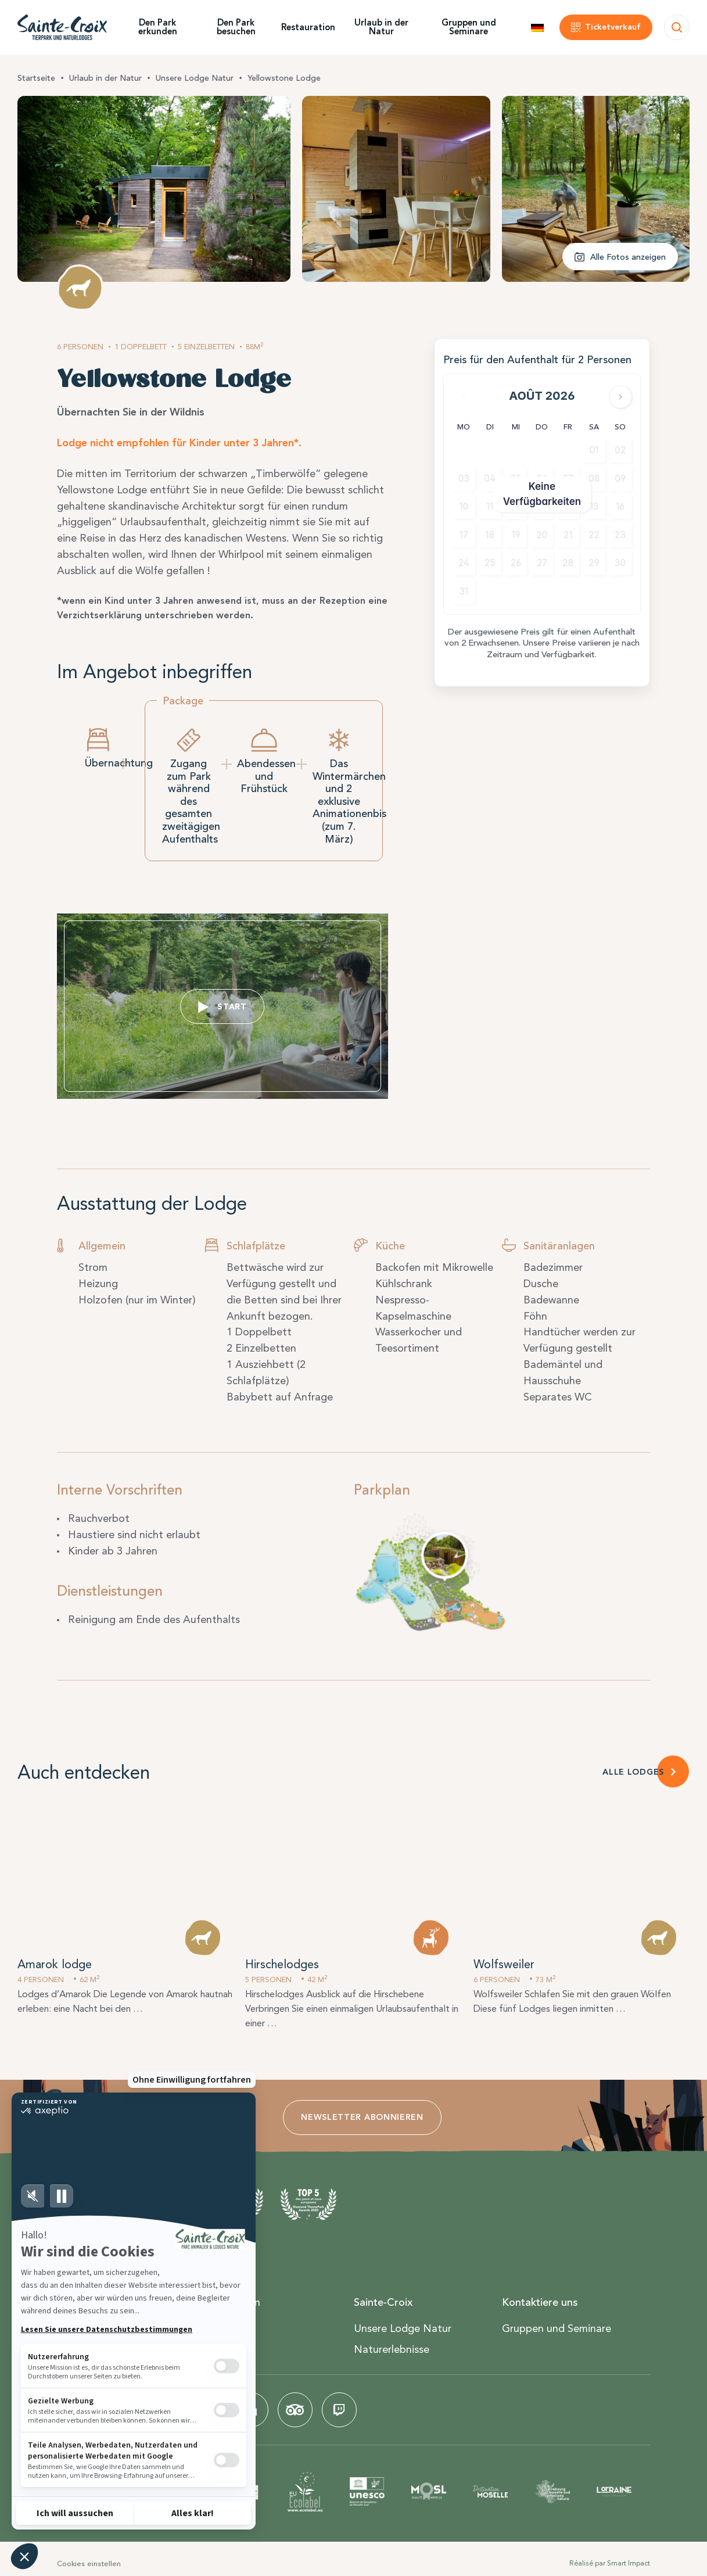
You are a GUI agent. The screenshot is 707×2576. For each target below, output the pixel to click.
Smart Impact (628, 2563)
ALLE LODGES (633, 1772)
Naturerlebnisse (391, 2349)
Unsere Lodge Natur (195, 78)
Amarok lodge (54, 1964)
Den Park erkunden (157, 27)
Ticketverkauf (613, 27)
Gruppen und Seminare (469, 27)
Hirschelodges (282, 1964)
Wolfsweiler (503, 1964)
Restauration (308, 27)
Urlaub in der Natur (381, 27)
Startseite (36, 78)
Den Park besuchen (236, 27)
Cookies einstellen (89, 2563)
